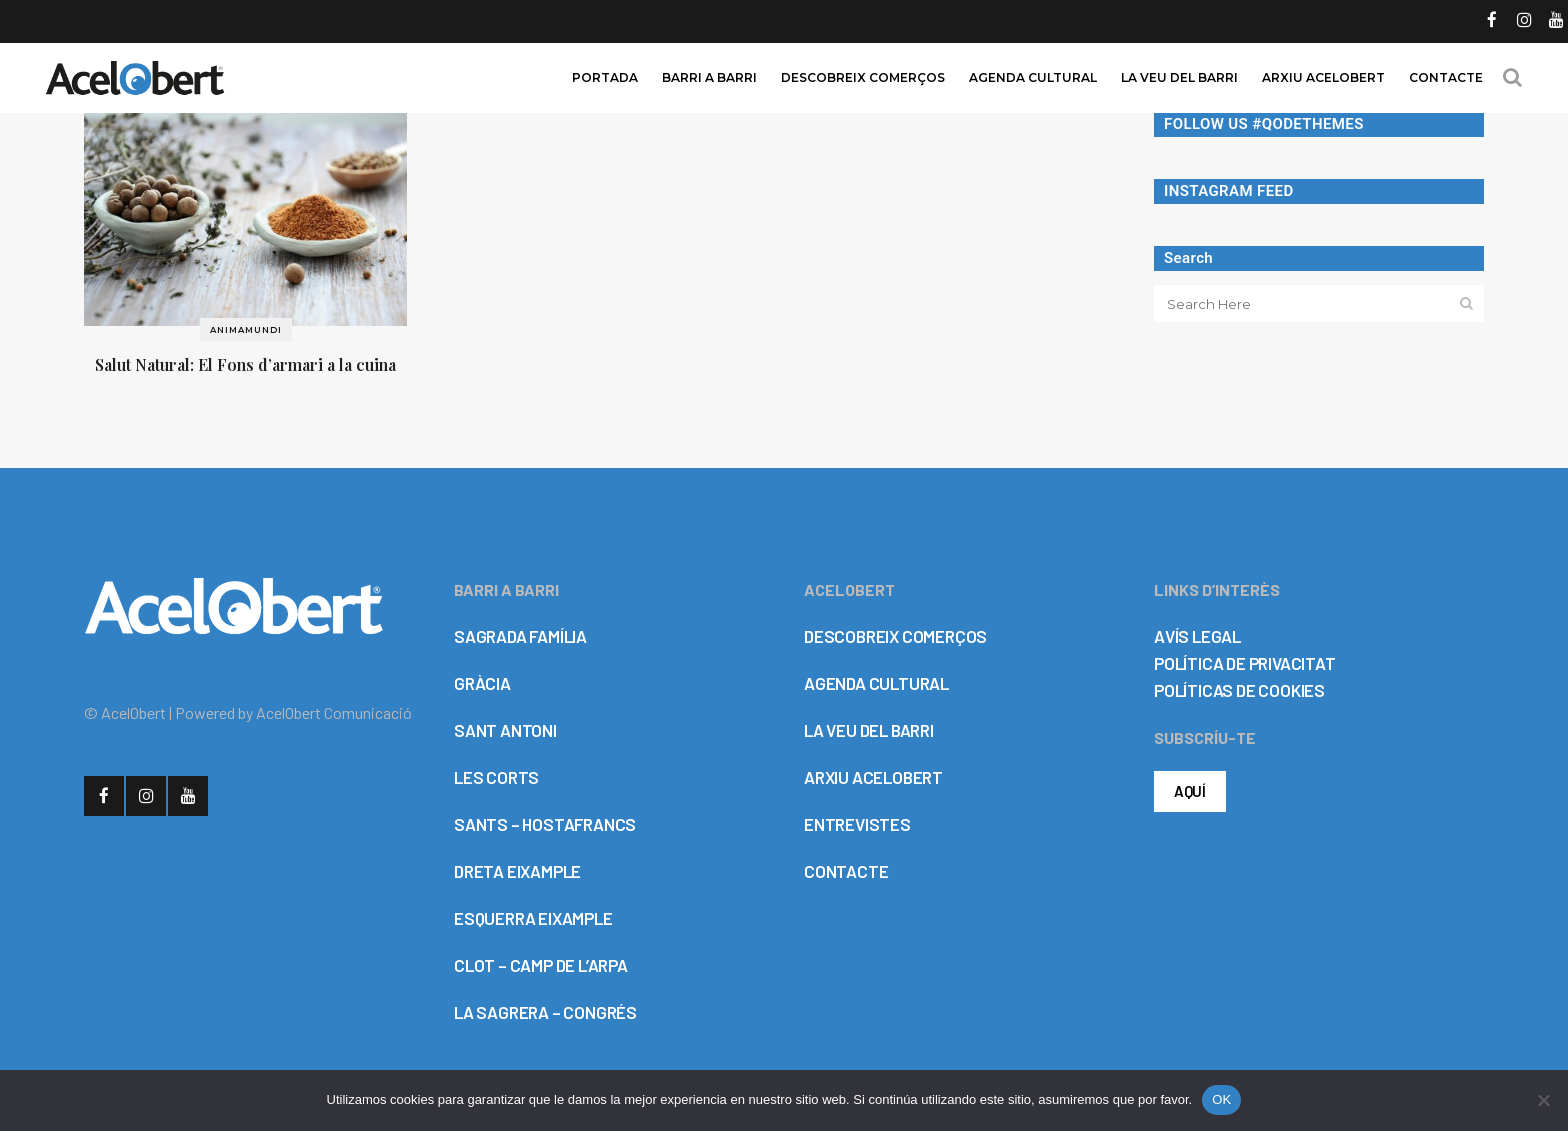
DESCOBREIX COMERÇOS (895, 636)
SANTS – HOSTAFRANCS (545, 824)
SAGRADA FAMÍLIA (520, 636)
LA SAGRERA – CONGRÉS (545, 1012)
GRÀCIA (482, 683)
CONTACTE (846, 871)
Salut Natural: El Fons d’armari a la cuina (245, 364)
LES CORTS (496, 777)
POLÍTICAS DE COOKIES (1239, 690)
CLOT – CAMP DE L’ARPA (541, 965)
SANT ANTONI (505, 730)
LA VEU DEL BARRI (869, 730)
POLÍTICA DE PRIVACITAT (1245, 663)
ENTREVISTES (857, 824)
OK (1221, 1099)
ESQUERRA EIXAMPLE (533, 918)
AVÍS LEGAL (1197, 636)
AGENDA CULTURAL (876, 683)
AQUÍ (1190, 791)
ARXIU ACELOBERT (873, 777)
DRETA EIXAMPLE (517, 871)
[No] (1543, 1100)
